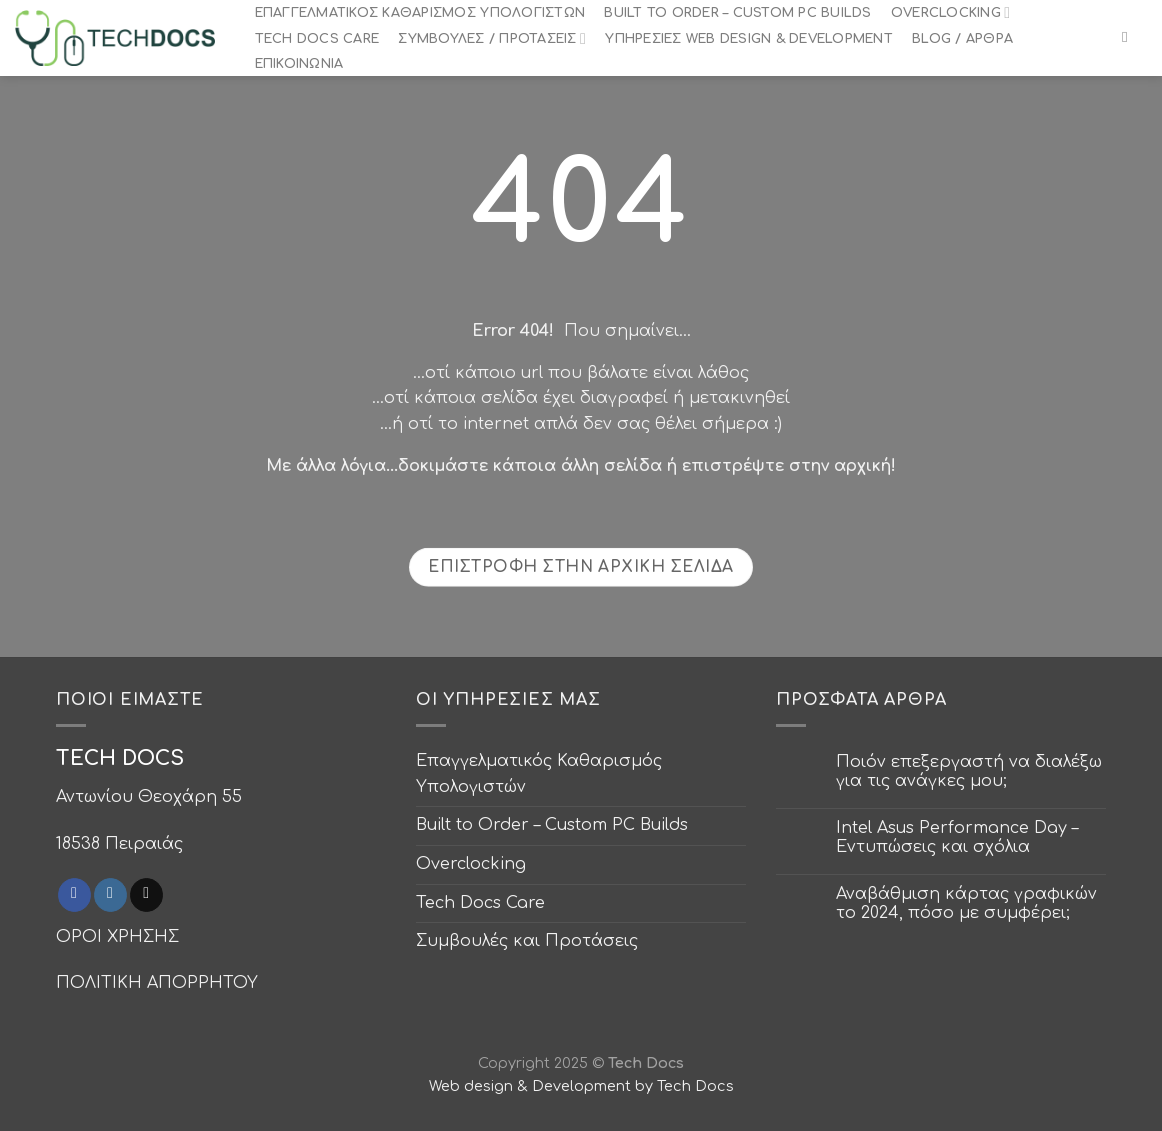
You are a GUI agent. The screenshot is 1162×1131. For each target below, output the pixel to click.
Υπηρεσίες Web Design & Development (749, 39)
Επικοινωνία (299, 64)
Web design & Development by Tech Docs (581, 1086)
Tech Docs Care (317, 39)
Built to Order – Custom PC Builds (737, 13)
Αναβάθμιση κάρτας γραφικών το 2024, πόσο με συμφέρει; (966, 903)
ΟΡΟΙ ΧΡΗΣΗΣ (117, 937)
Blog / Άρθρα (962, 39)
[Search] (1129, 37)
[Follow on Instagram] (110, 895)
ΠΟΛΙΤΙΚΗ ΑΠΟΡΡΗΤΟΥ (157, 983)
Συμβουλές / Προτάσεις (492, 38)
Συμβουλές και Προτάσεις (527, 941)
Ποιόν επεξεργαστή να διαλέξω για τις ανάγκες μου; (969, 771)
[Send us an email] (146, 895)
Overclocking (950, 12)
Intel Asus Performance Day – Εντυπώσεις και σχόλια (957, 837)
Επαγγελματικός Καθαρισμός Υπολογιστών (420, 13)
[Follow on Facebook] (74, 895)
